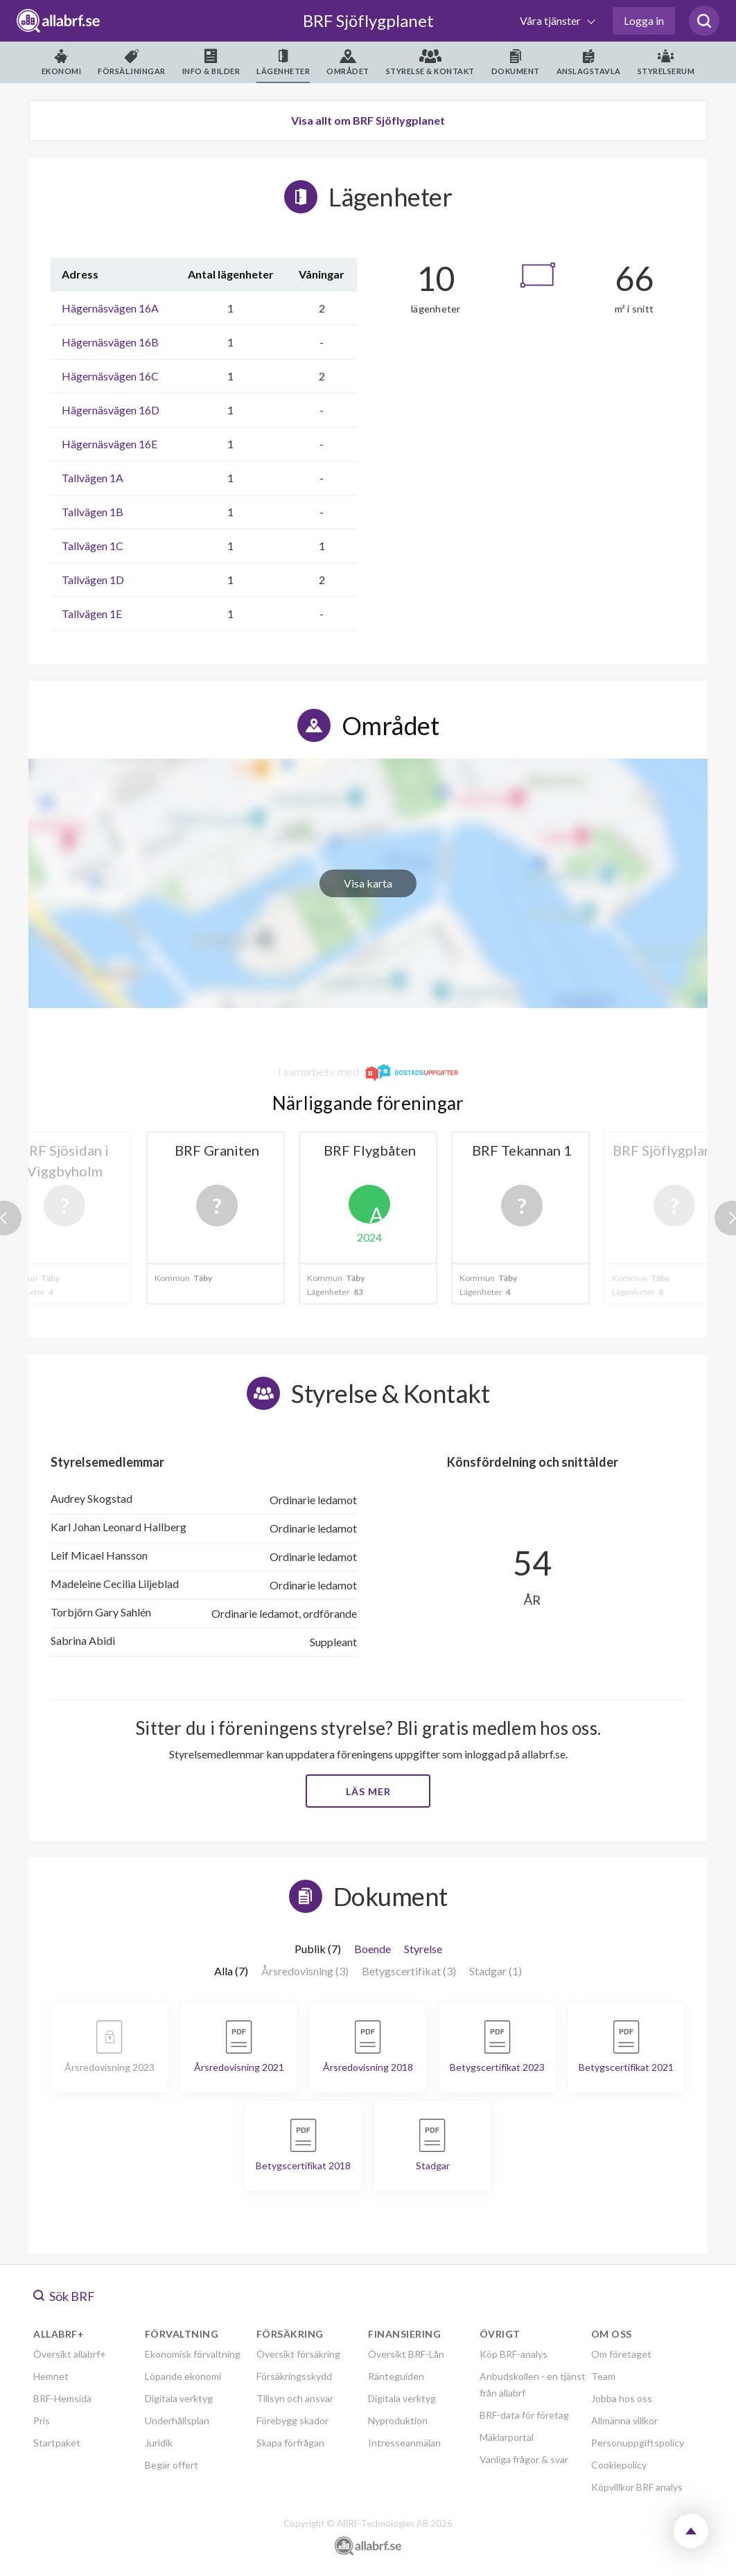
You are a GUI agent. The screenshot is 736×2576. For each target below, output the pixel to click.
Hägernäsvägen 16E (109, 443)
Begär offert (171, 2465)
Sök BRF (64, 2296)
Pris (41, 2420)
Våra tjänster (551, 20)
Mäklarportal (507, 2437)
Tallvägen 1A (92, 477)
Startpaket (56, 2443)
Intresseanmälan (404, 2443)
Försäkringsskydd (294, 2376)
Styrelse (423, 1948)
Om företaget (621, 2354)
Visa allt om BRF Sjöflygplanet (368, 120)
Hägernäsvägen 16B (110, 342)
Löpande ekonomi (183, 2376)
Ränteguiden (396, 2376)
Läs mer (368, 1791)
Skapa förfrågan (290, 2443)
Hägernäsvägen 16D (110, 409)
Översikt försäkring (298, 2354)
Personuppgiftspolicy (637, 2443)
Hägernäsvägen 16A (110, 308)
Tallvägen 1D (93, 579)
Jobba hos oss (621, 2398)
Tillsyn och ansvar (294, 2398)
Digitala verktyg (179, 2398)
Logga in (644, 20)
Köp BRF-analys (513, 2354)
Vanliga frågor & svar (524, 2459)
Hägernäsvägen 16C (110, 375)
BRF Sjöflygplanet (368, 20)
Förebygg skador (292, 2420)
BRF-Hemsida (62, 2398)
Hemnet (51, 2376)
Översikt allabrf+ (69, 2354)
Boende (372, 1948)
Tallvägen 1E (92, 613)
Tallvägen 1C (92, 545)
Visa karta (368, 883)
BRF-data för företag (524, 2415)
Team (603, 2376)
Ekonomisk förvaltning (192, 2354)
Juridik (159, 2443)
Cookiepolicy (619, 2465)
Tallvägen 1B (92, 511)
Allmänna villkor (624, 2420)
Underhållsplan (177, 2420)
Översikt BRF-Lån (406, 2354)
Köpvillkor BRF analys (637, 2487)
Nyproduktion (398, 2420)
